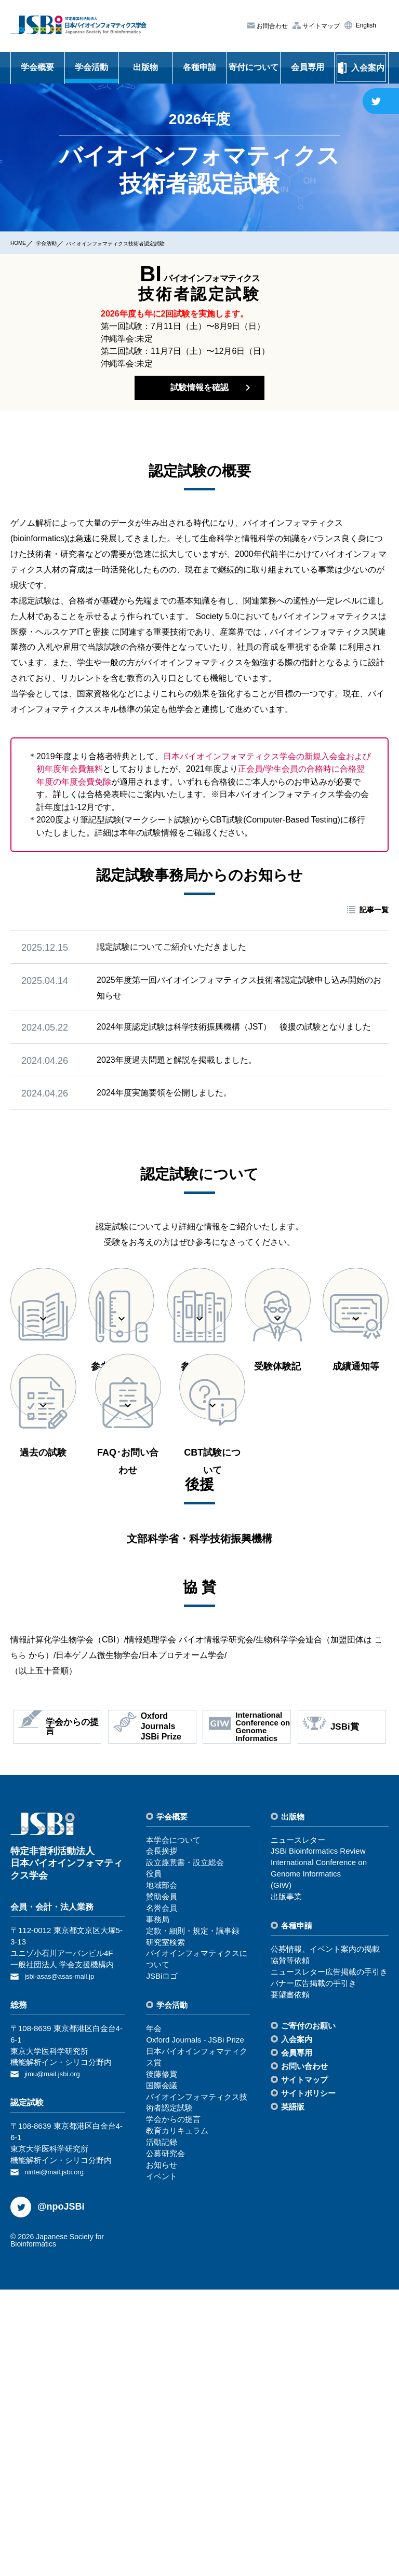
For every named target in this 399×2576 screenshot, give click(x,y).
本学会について (173, 2129)
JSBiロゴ (162, 2266)
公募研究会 (165, 2442)
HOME (21, 242)
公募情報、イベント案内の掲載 (325, 2238)
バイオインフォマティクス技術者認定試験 (150, 243)
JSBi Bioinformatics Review (318, 2140)
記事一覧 (374, 919)
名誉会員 (161, 2197)
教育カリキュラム (177, 2420)
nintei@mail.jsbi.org (58, 2459)
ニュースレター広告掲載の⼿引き (329, 2261)
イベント (161, 2465)
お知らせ (161, 2454)
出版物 (145, 67)
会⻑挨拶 (161, 2140)
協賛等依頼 (290, 2249)
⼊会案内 (296, 2329)
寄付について (253, 67)
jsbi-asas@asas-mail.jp (64, 2265)
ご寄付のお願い (308, 2315)
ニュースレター (298, 2129)
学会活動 (91, 67)
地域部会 (161, 2175)
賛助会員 (161, 2186)
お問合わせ (271, 26)
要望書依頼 (290, 2284)
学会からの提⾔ (173, 2409)
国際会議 (161, 2375)
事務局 (157, 2208)
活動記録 (161, 2431)
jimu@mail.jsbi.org (56, 2362)
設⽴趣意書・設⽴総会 (185, 2152)
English (365, 25)
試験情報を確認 (199, 392)
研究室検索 (165, 2231)
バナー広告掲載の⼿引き (313, 2272)
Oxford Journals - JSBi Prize (195, 2329)
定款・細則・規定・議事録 (193, 2220)
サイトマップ (320, 25)
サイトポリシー (308, 2382)
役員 (154, 2163)
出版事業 (286, 2186)
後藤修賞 (161, 2363)
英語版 (292, 2396)
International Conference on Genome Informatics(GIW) (319, 2164)
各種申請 (199, 67)
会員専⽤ (296, 2342)
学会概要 (37, 67)
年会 (154, 2318)
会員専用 (307, 67)
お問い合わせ (304, 2356)
